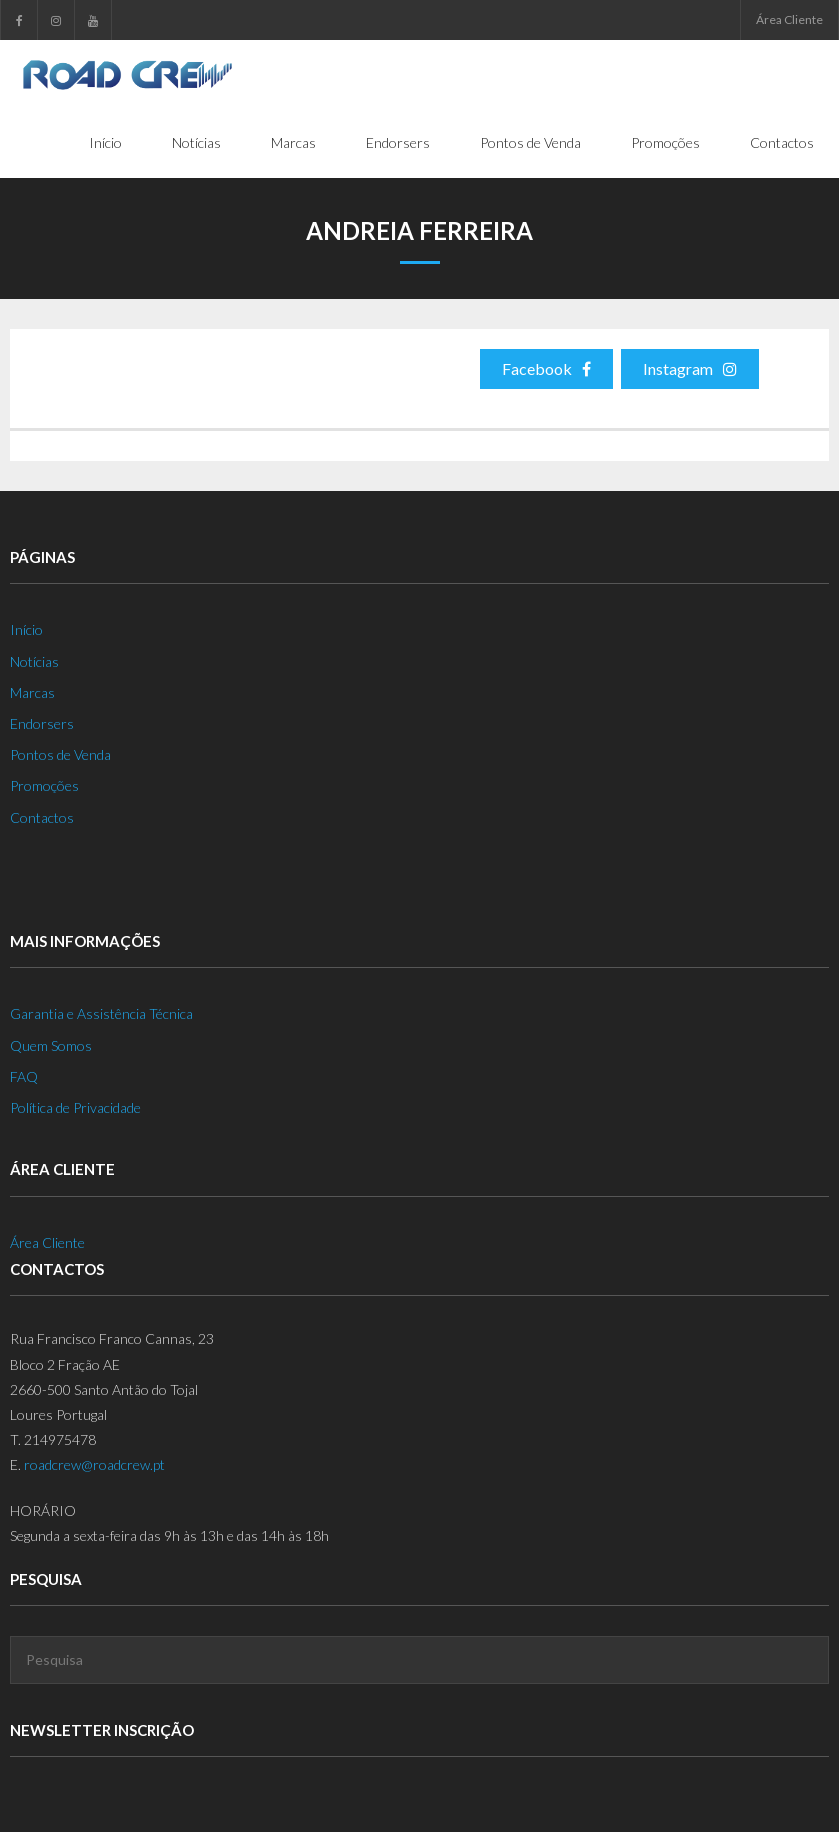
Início (26, 629)
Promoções (44, 785)
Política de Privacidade (75, 1107)
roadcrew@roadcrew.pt (94, 1464)
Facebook (546, 368)
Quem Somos (51, 1045)
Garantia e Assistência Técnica (101, 1013)
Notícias (34, 661)
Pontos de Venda (60, 754)
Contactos (42, 817)
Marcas (32, 692)
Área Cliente (789, 19)
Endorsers (42, 723)
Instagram (690, 368)
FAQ (24, 1076)
